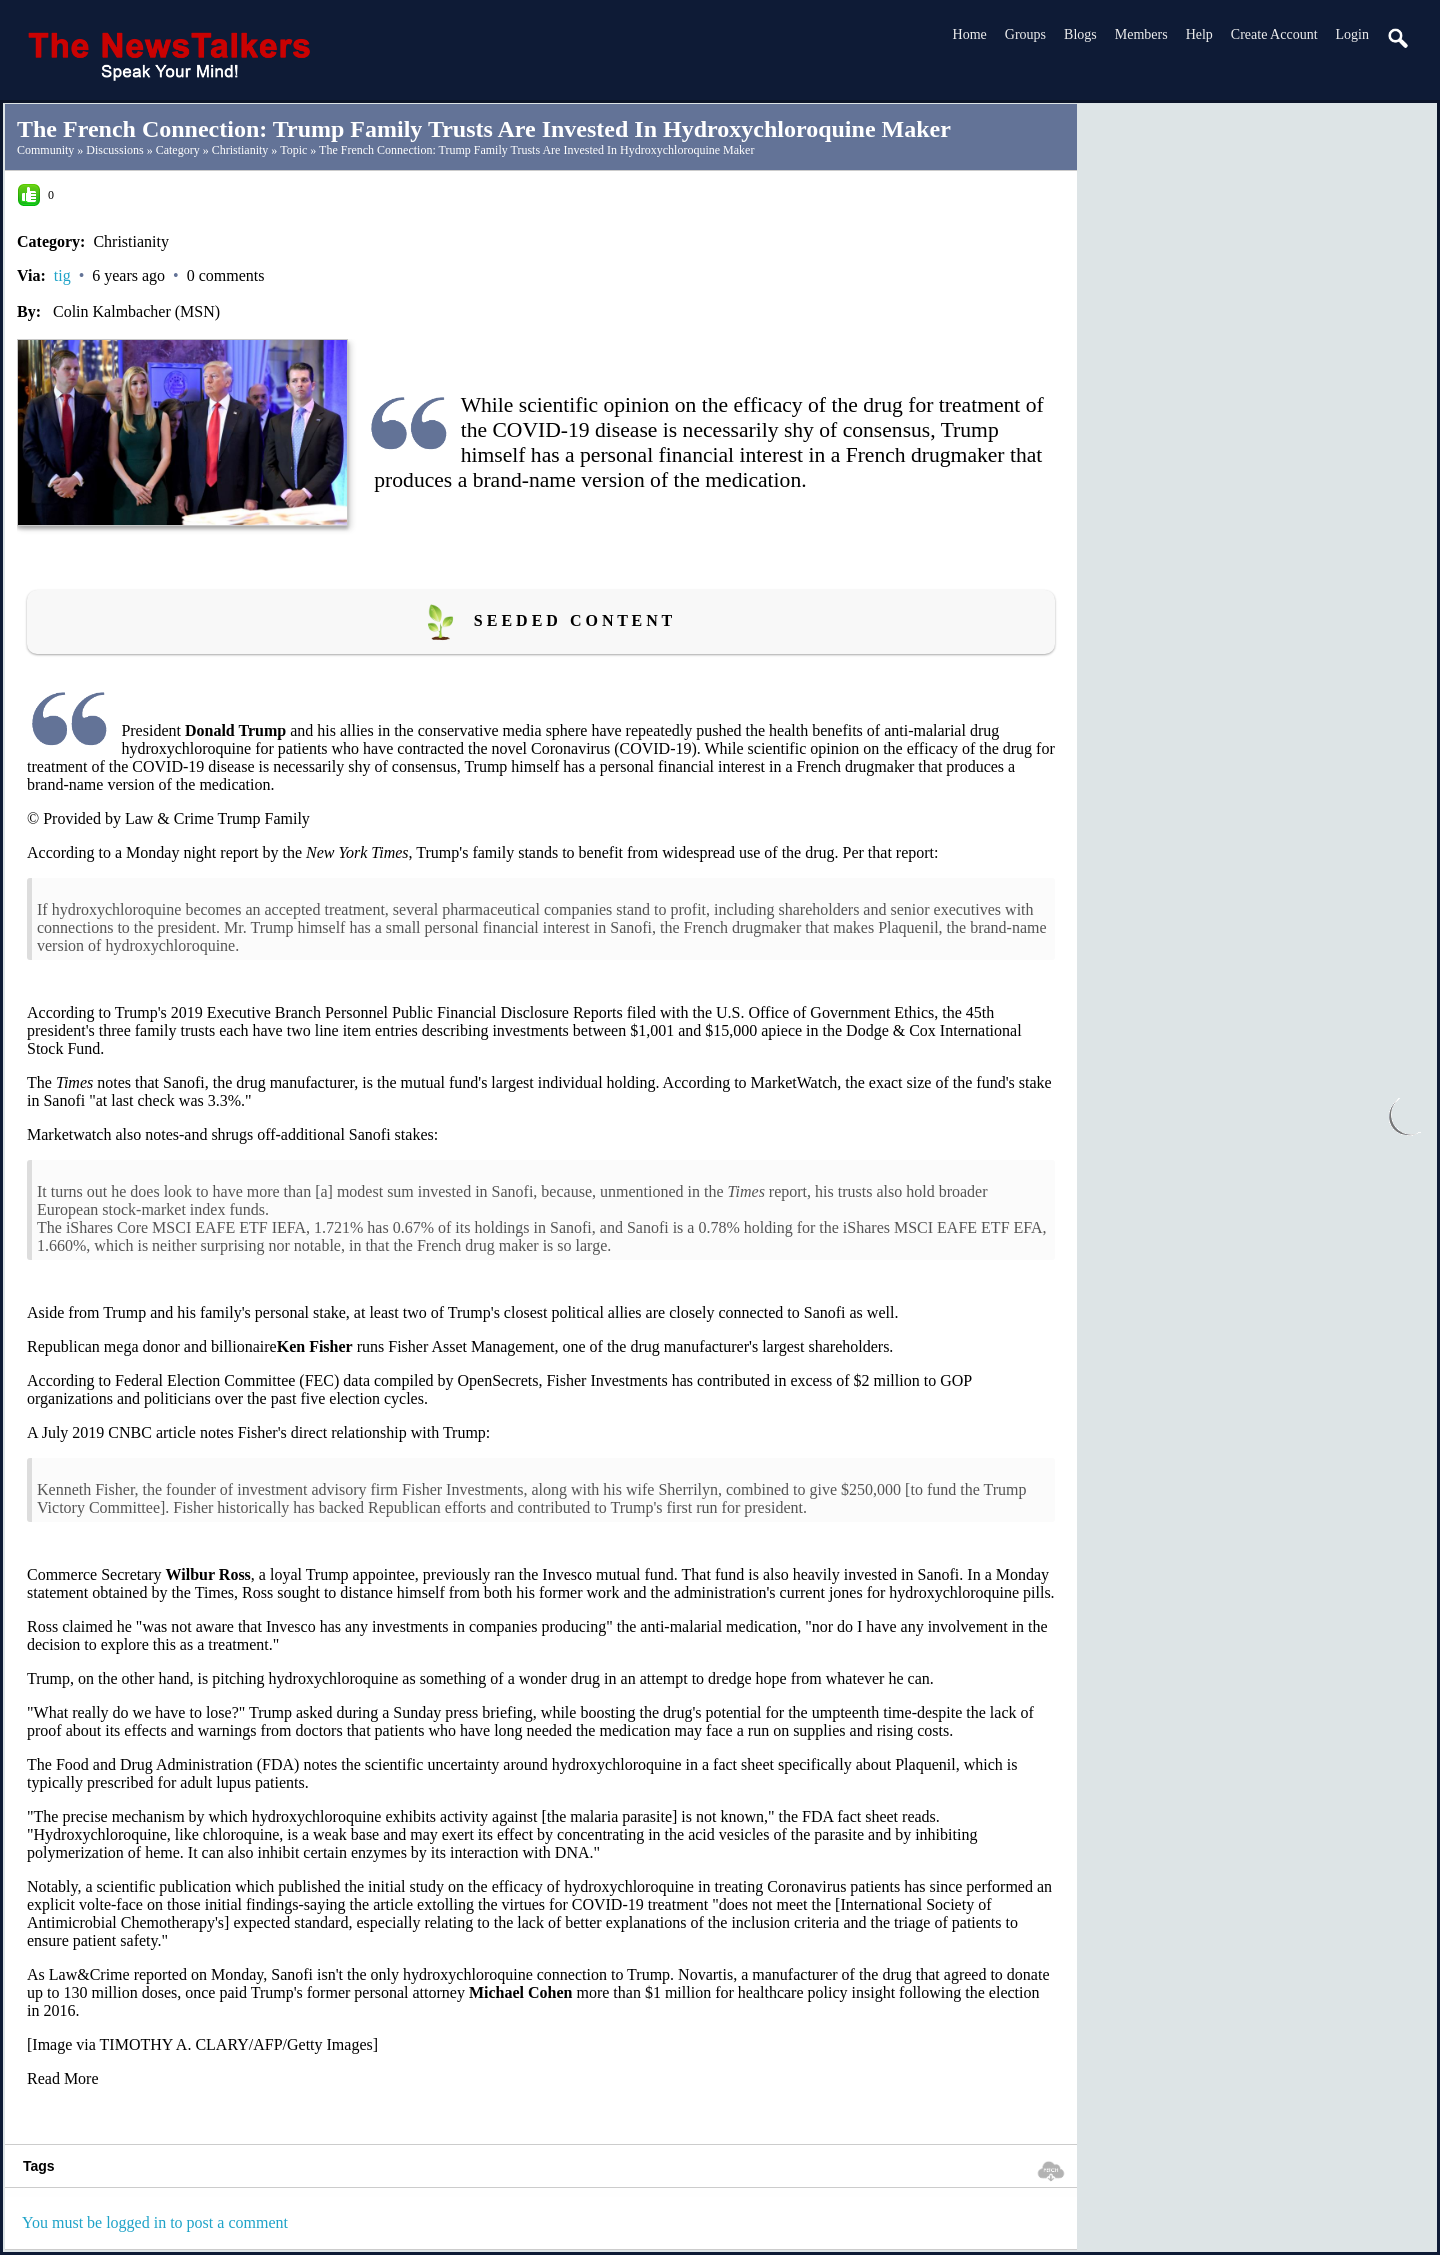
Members (1141, 34)
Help (1199, 34)
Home (970, 34)
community (45, 150)
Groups (1025, 34)
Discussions (114, 150)
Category (178, 150)
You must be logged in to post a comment (155, 2222)
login (1352, 34)
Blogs (1080, 34)
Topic (293, 150)
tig (62, 275)
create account (1274, 34)
